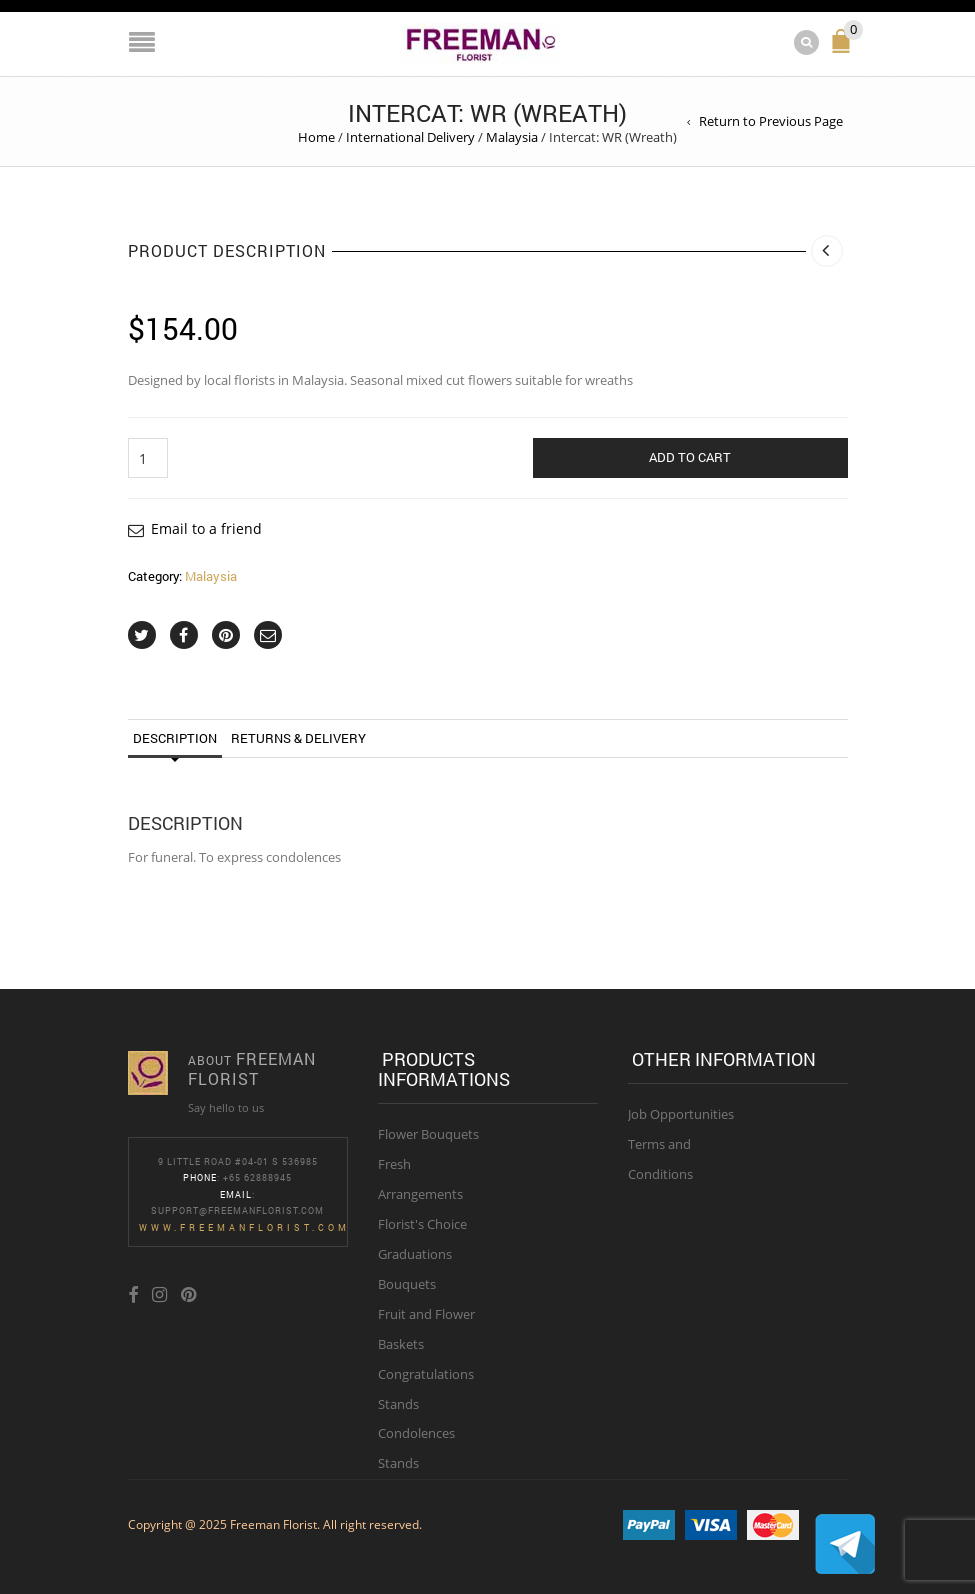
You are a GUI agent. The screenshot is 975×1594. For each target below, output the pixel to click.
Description (175, 738)
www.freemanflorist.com (244, 1227)
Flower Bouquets (428, 1134)
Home (316, 137)
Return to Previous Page (771, 121)
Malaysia (512, 137)
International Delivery (410, 137)
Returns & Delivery (298, 738)
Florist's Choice (422, 1224)
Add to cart (690, 457)
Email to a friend (206, 528)
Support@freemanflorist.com (237, 1210)
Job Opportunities (681, 1114)
